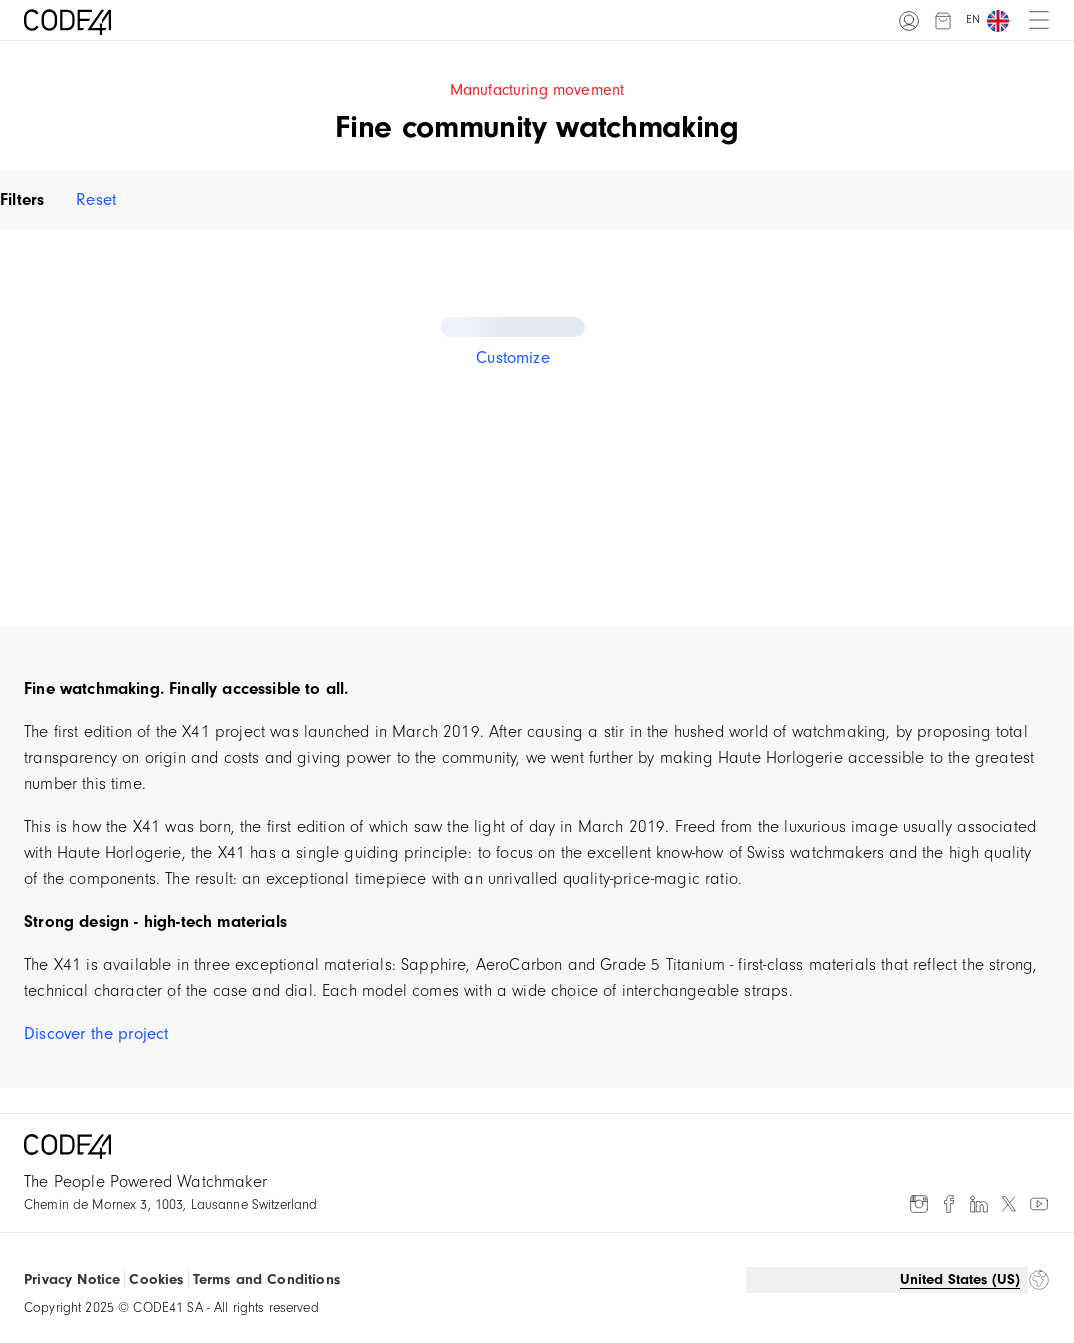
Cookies (156, 1279)
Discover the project (96, 1033)
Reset (96, 199)
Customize (513, 357)
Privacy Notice (72, 1279)
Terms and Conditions (266, 1279)
